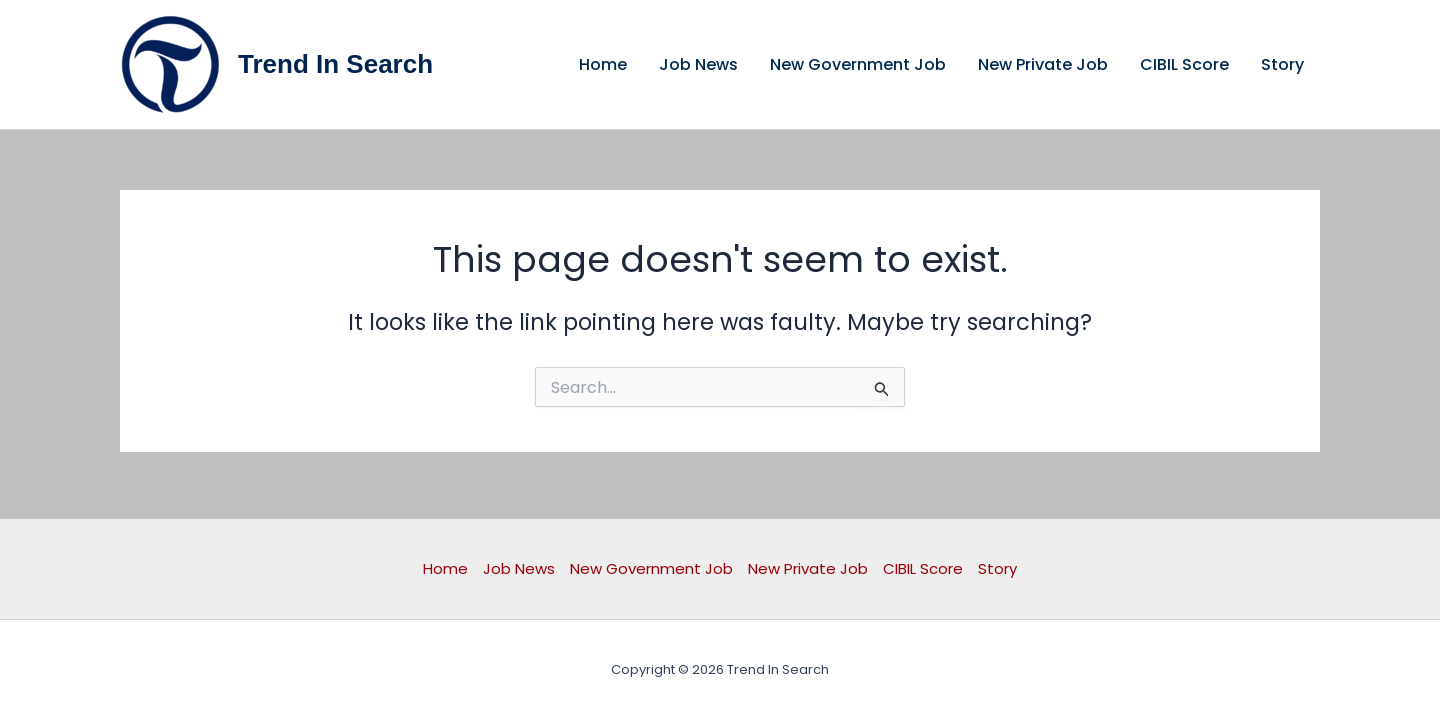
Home (603, 64)
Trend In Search (335, 64)
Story (1282, 64)
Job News (698, 64)
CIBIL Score (1184, 64)
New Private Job (1043, 64)
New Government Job (858, 64)
